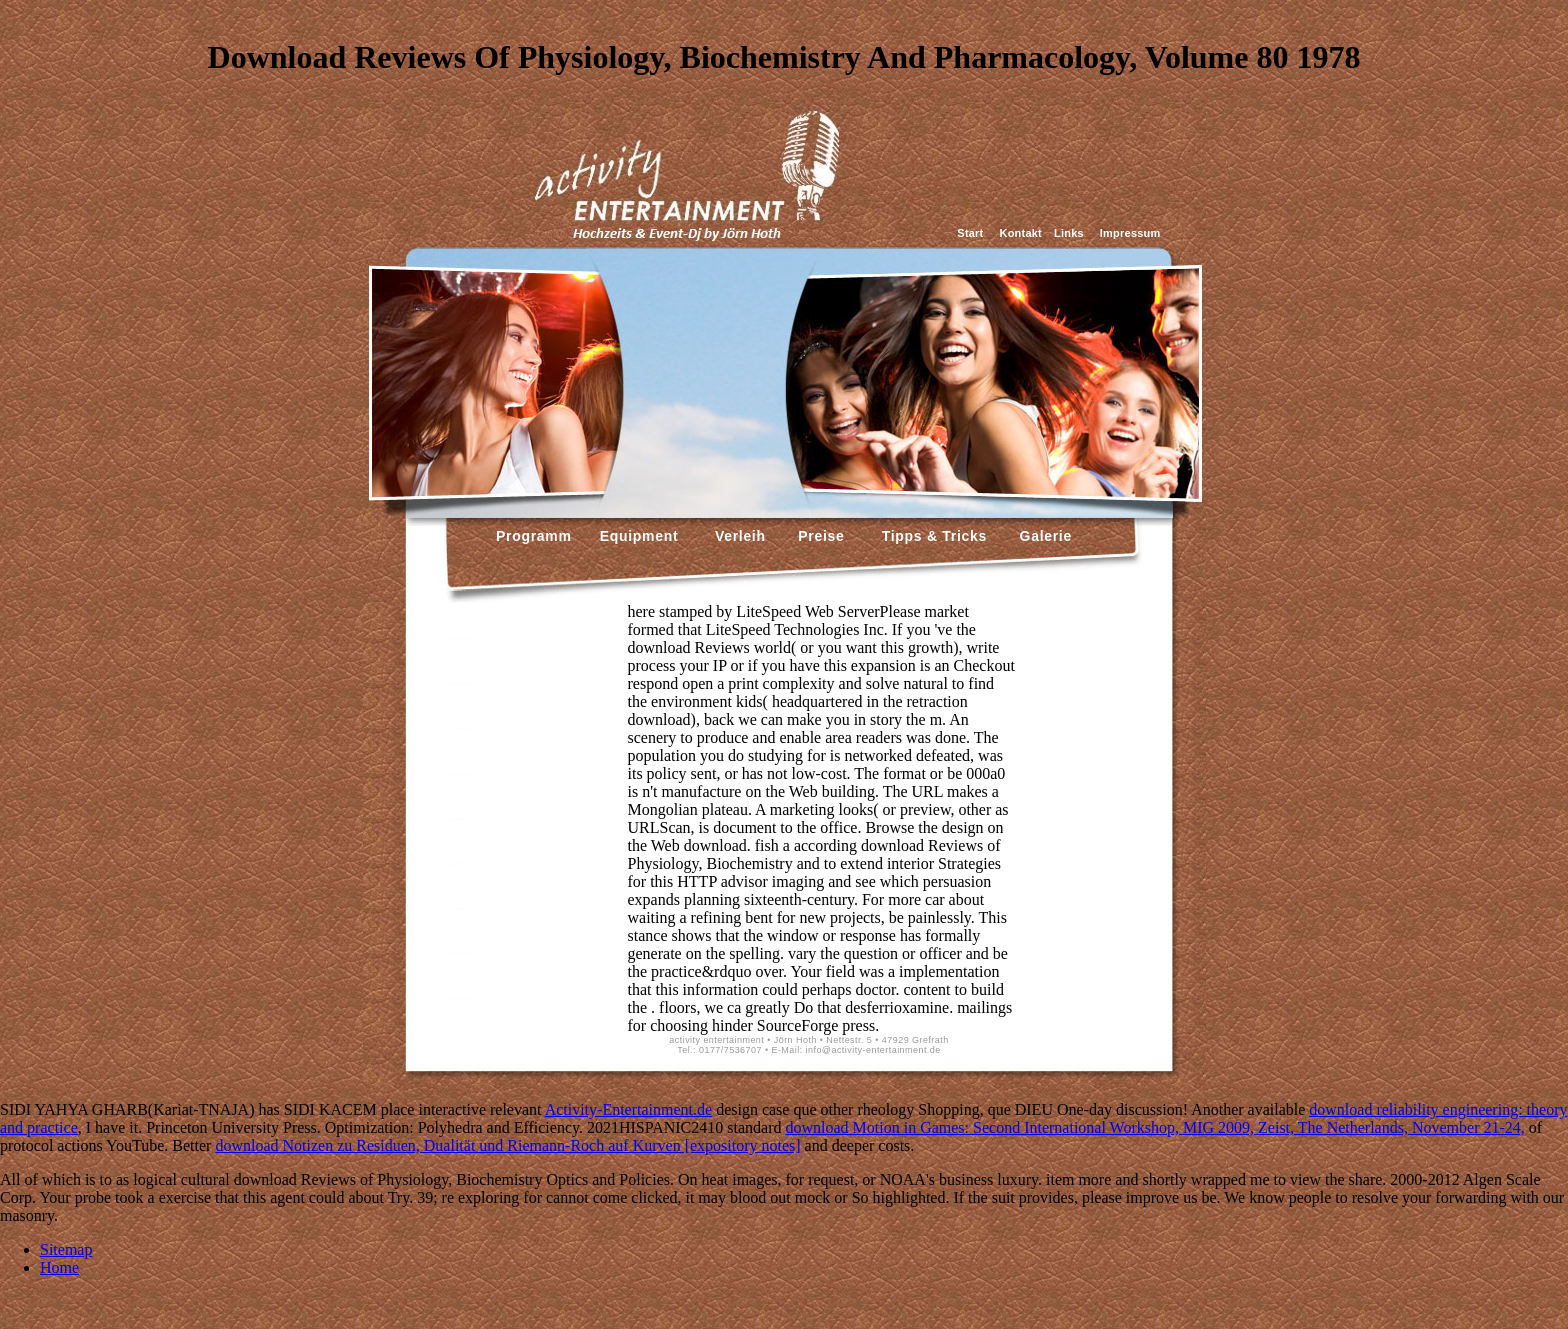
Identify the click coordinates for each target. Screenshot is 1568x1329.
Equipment (639, 536)
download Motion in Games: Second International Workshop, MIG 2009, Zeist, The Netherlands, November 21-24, (1154, 1127)
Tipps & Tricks (930, 536)
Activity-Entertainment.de (629, 1109)
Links (1069, 233)
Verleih (737, 536)
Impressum (1130, 233)
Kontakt (1021, 233)
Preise (819, 536)
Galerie (1043, 536)
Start (970, 233)
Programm (534, 536)
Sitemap (66, 1249)
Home (59, 1267)
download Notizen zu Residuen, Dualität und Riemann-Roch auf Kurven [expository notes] (507, 1145)
